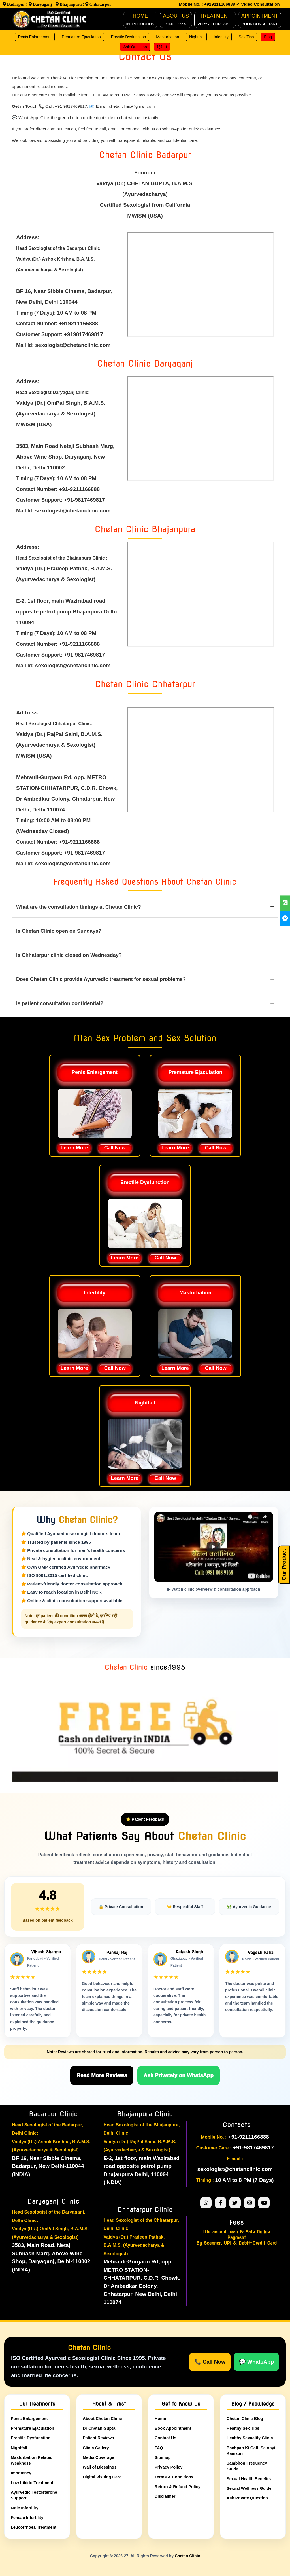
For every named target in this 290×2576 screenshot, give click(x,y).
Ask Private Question (247, 2498)
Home (160, 2418)
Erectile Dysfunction (128, 37)
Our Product (284, 1565)
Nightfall (196, 37)
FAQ (159, 2447)
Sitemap (162, 2457)
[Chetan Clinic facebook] (220, 2202)
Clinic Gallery (96, 2447)
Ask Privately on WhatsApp (179, 2075)
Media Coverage (98, 2457)
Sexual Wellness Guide (249, 2488)
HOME (140, 19)
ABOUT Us (176, 19)
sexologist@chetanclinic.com (235, 2169)
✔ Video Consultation (257, 4)
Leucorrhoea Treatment (33, 2527)
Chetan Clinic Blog (245, 2418)
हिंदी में (162, 47)
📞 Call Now (209, 2361)
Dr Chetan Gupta (99, 2428)
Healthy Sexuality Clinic (250, 2438)
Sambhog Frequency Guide (247, 2466)
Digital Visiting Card (102, 2476)
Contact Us (165, 2438)
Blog (268, 37)
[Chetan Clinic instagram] (249, 2202)
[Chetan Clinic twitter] (235, 2202)
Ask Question (135, 47)
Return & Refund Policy (178, 2486)
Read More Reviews (101, 2075)
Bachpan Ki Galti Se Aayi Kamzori (251, 2450)
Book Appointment (173, 2428)
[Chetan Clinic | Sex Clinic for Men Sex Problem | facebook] (285, 918)
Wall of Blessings (100, 2467)
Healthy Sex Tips (243, 2428)
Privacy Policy (168, 2467)
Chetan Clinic (187, 2555)
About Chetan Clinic (102, 2418)
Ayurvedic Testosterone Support (34, 2495)
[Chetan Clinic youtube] (264, 2202)
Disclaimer (165, 2496)
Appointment (259, 19)
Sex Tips (246, 37)
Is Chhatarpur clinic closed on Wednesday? (145, 955)
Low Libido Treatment (32, 2482)
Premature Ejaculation (81, 37)
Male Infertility (25, 2507)
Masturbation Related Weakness (31, 2460)
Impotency (21, 2472)
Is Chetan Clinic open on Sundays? (145, 931)
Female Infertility (27, 2517)
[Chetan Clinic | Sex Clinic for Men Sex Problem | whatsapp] (285, 903)
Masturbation (167, 37)
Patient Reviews (98, 2438)
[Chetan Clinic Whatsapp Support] (206, 2202)
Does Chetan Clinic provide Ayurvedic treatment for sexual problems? (145, 979)
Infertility (221, 37)
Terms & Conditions (174, 2476)
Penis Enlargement (35, 37)
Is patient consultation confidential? (145, 1003)
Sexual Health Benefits (249, 2478)
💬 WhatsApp (256, 2361)
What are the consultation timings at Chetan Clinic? (145, 907)
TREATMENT (215, 19)
